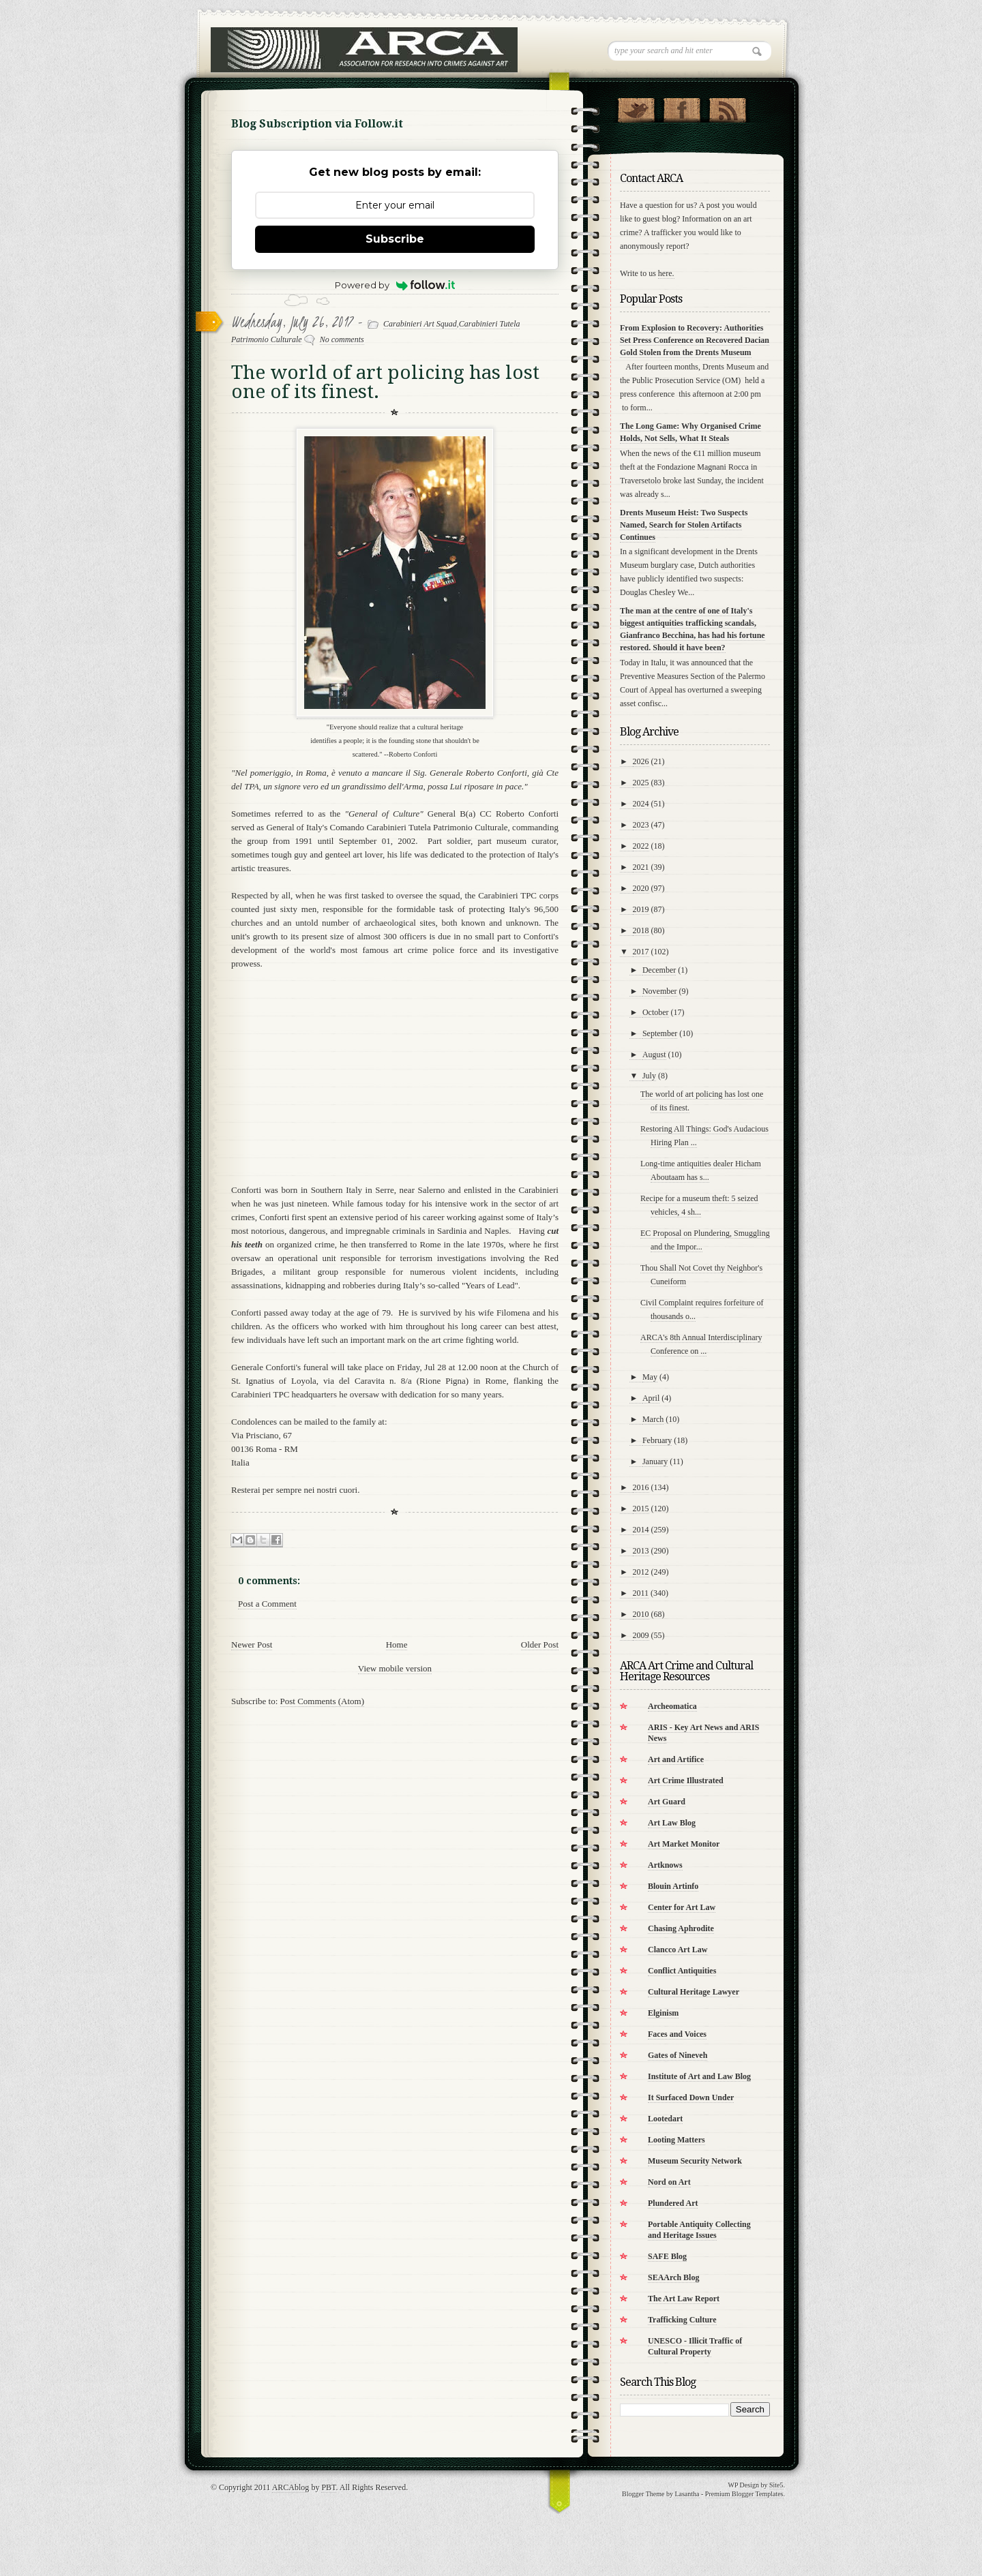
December (659, 970)
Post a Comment (267, 1603)
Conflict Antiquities (682, 1970)
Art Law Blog (672, 1823)
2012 (641, 1572)
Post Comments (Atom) (322, 1701)
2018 (641, 930)
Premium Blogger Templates (744, 2494)
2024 (641, 803)
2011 (641, 1593)
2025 (641, 782)
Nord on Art (669, 2182)
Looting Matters (676, 2140)
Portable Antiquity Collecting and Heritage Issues (699, 2229)
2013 (641, 1551)
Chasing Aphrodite (681, 1928)
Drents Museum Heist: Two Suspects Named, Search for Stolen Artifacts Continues (683, 525)
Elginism (663, 2013)
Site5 (776, 2485)
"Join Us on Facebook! (681, 107)
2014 (641, 1529)
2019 (641, 909)
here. (666, 273)
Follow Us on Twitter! (636, 107)
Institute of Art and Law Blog (699, 2076)
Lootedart (665, 2118)
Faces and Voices (677, 2034)
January (655, 1461)
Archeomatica (672, 1706)
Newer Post (251, 1644)
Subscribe (395, 238)
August (654, 1054)
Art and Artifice (676, 1759)
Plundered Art (673, 2203)
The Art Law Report (683, 2298)
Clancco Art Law (677, 1949)
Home (397, 1644)
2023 (641, 825)
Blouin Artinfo (673, 1886)
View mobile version (395, 1668)
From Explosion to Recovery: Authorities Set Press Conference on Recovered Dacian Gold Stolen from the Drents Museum (694, 340)
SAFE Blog (667, 2256)
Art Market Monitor (683, 1844)
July (649, 1075)
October (655, 1012)
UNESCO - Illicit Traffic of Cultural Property (695, 2346)
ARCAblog (291, 2487)
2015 (641, 1508)
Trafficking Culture (682, 2319)
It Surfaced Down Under (691, 2097)
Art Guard (666, 1801)
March (653, 1419)
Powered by (395, 284)
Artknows (665, 1865)
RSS (727, 107)
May (649, 1377)
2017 (641, 951)
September (659, 1033)
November (659, 991)
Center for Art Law (681, 1907)
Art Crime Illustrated (686, 1780)
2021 (641, 867)
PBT (328, 2487)
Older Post (540, 1644)
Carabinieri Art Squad (420, 324)
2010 (641, 1614)
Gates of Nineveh (677, 2055)
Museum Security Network (695, 2161)
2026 (641, 761)
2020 (641, 888)
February (657, 1440)
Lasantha (686, 2494)
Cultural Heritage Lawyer (693, 1992)
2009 (641, 1635)
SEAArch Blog (673, 2277)
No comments (342, 339)
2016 (641, 1487)
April (650, 1398)
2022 (641, 846)
